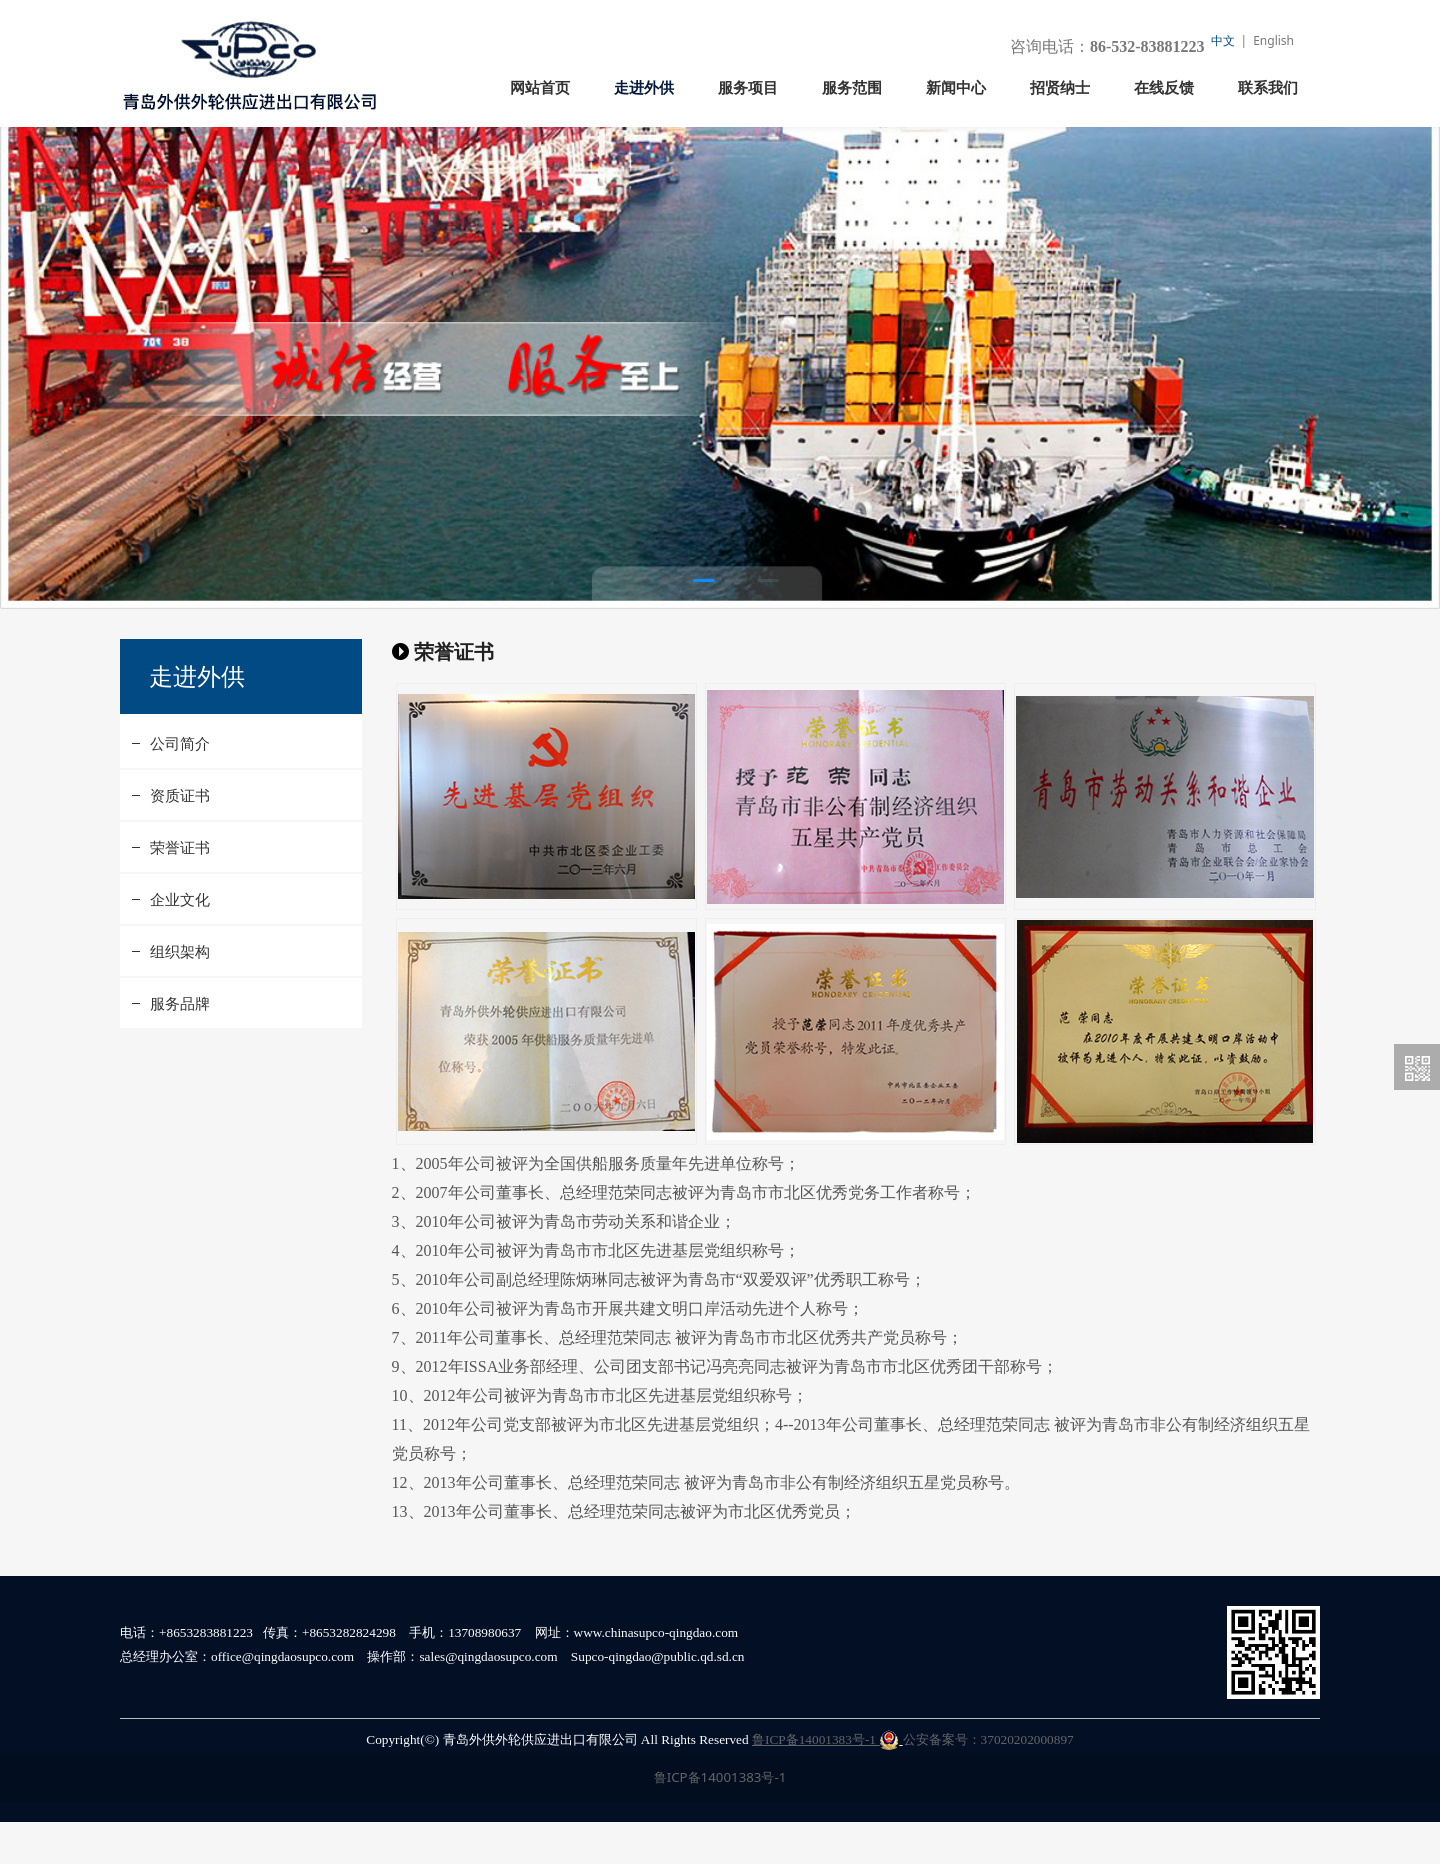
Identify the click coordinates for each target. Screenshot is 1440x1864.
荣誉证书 (180, 889)
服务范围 (852, 88)
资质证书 (180, 837)
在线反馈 (1164, 88)
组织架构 (180, 993)
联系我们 (1268, 88)
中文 (1223, 40)
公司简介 (180, 785)
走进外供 (644, 88)
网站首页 (540, 88)
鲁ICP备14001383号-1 (825, 1781)
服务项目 (748, 88)
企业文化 (180, 941)
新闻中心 (956, 88)
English (1273, 40)
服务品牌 (180, 1045)
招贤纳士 (1060, 88)
